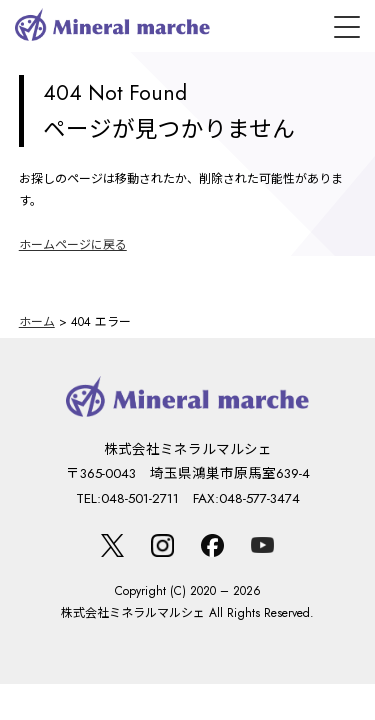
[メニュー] (347, 27)
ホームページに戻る (73, 245)
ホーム (37, 322)
